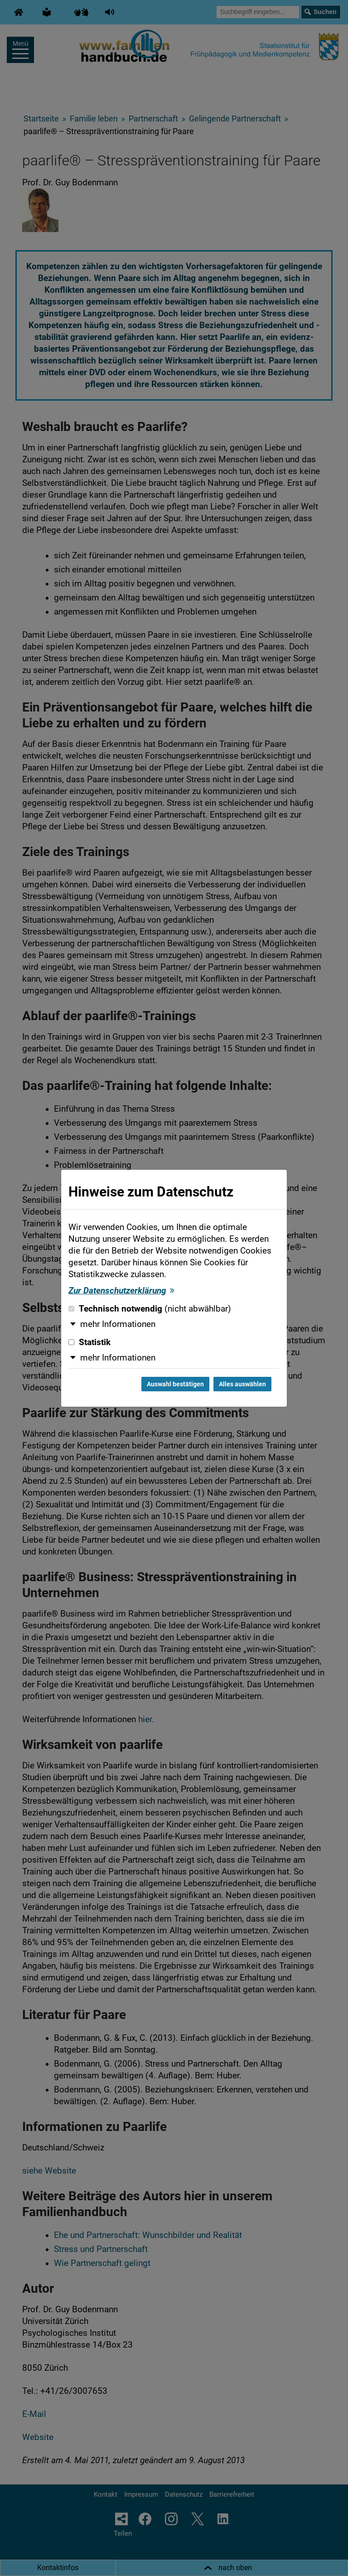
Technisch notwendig (149, 1309)
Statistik (89, 1342)
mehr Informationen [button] (117, 1324)
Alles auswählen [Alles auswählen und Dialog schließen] (242, 1384)
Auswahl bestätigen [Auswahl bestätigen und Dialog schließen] (175, 1384)
